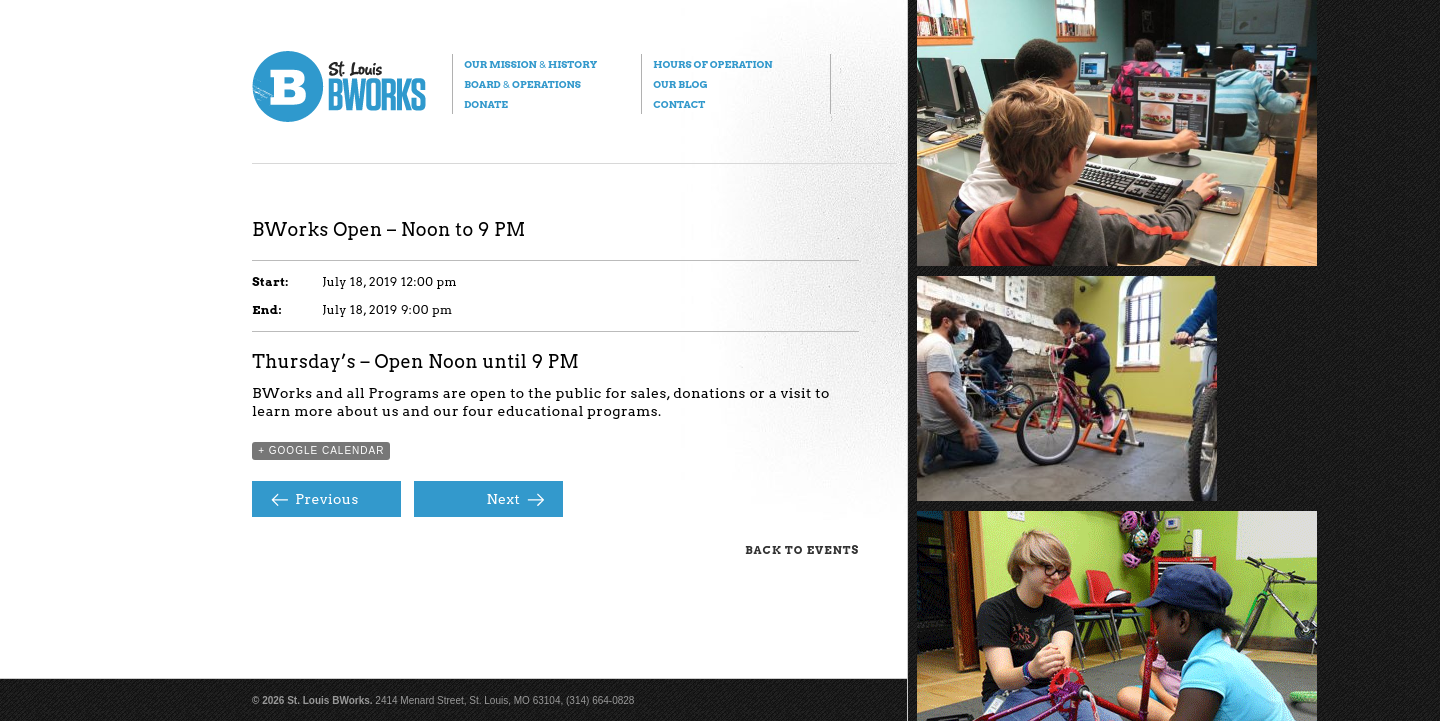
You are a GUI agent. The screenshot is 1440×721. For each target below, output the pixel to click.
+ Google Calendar (321, 450)
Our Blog (680, 84)
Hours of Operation (712, 64)
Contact (679, 104)
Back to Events (802, 550)
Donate (486, 104)
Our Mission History (530, 64)
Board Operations (522, 84)
